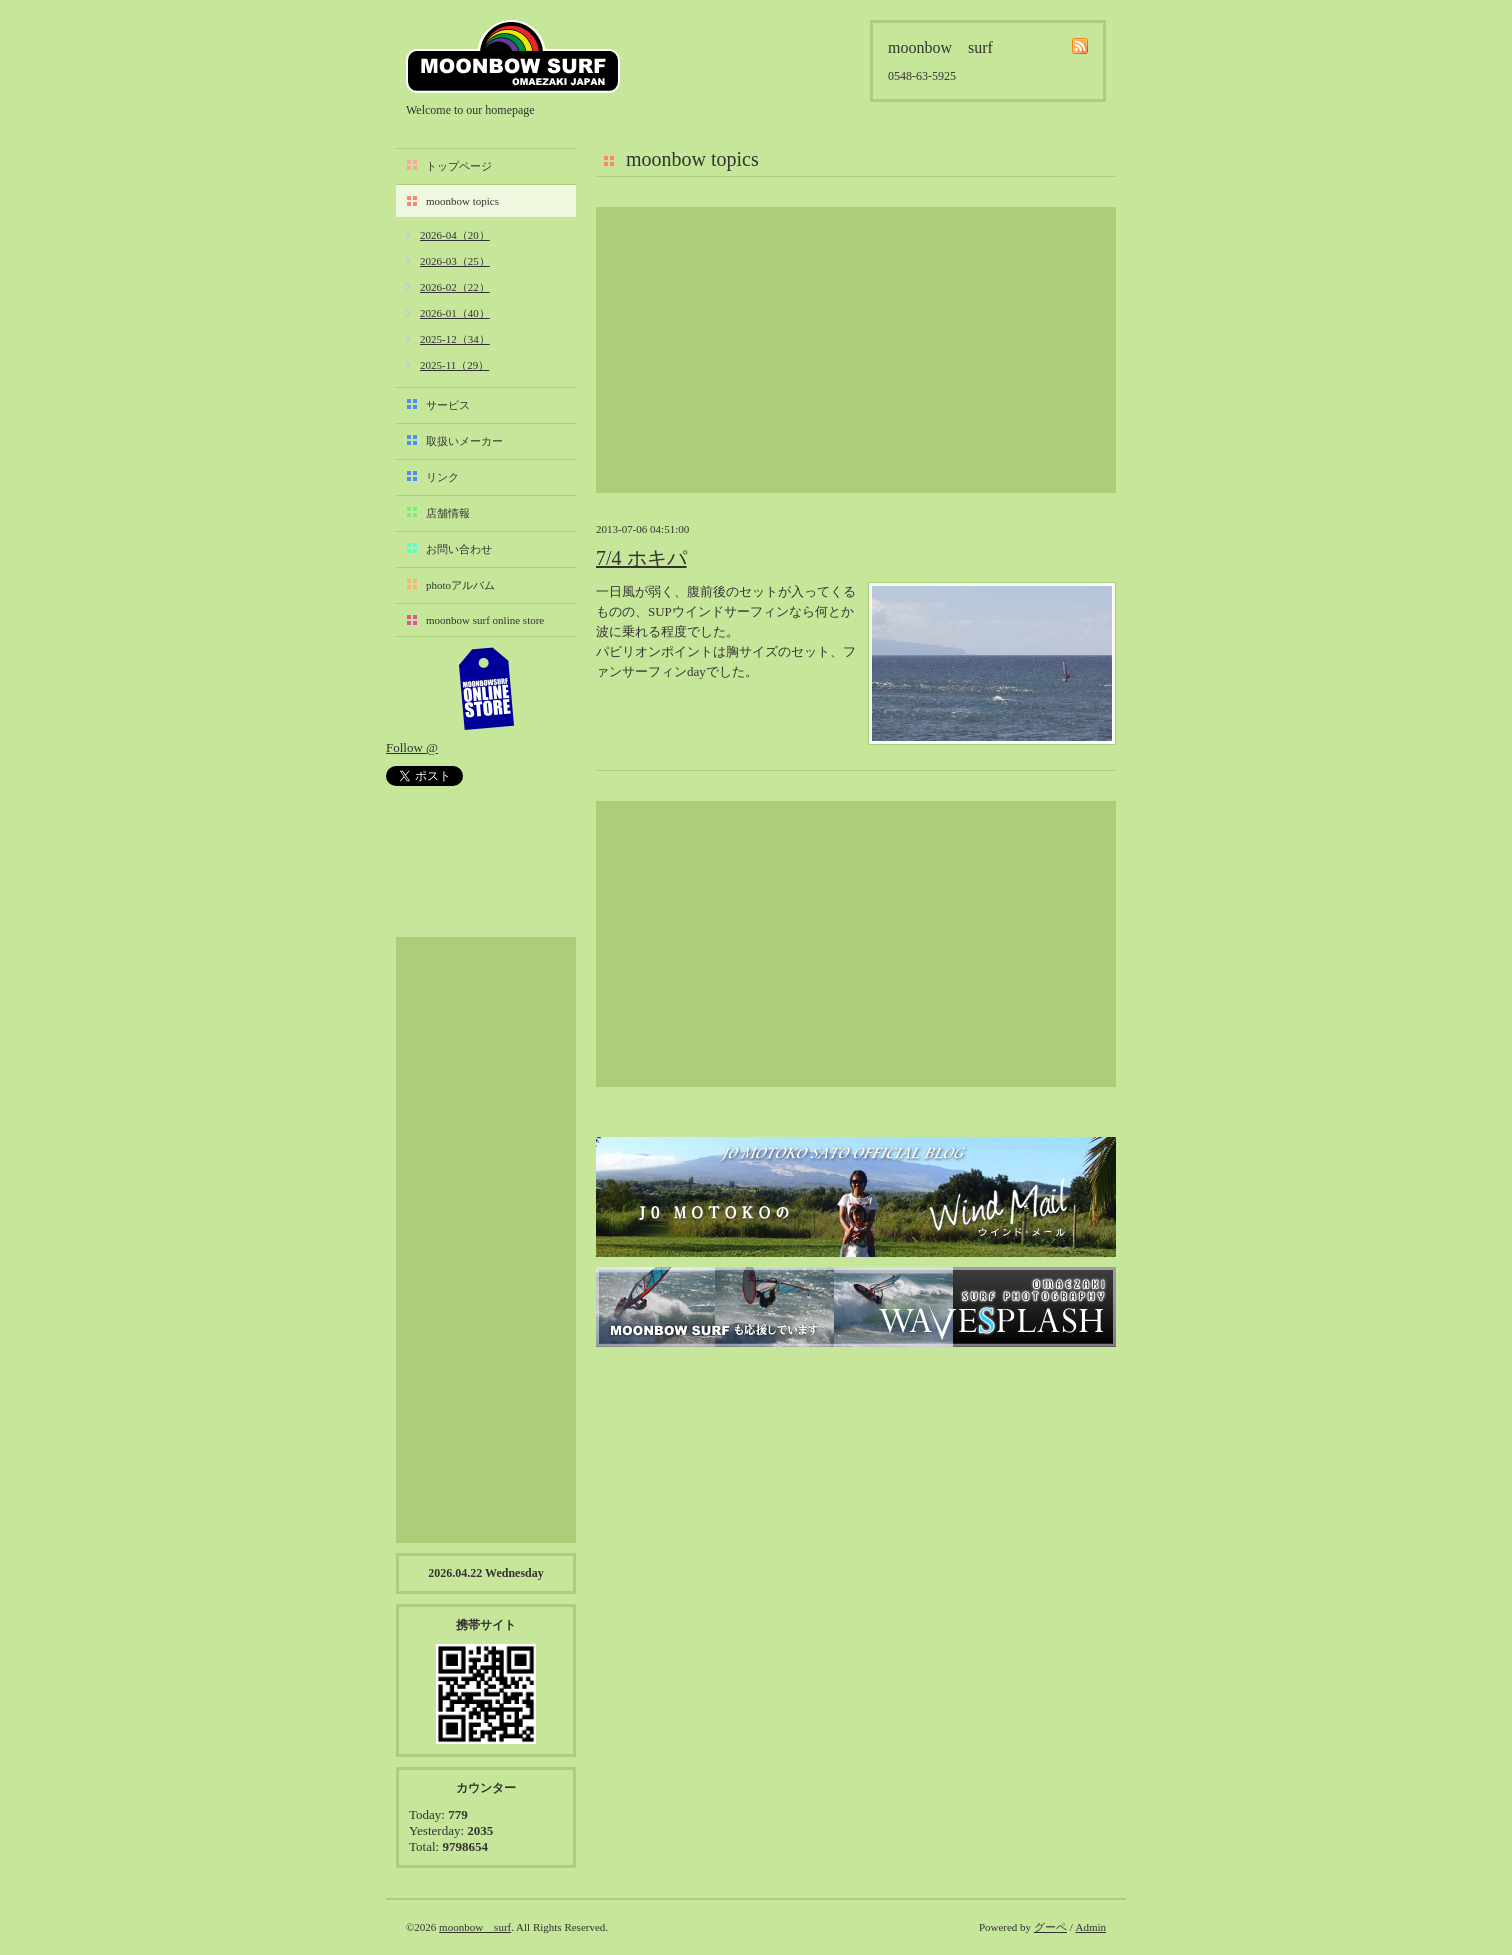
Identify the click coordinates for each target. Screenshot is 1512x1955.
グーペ (1050, 1927)
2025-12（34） (455, 339)
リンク (442, 477)
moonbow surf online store (485, 620)
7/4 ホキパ (641, 558)
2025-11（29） (454, 365)
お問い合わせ (459, 549)
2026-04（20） (455, 235)
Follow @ (412, 747)
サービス (448, 405)
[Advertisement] (856, 350)
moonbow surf (513, 56)
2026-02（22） (455, 287)
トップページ (459, 166)
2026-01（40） (455, 313)
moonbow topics (462, 201)
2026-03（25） (455, 261)
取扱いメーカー (464, 441)
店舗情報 (448, 513)
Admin (1090, 1927)
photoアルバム (460, 585)
